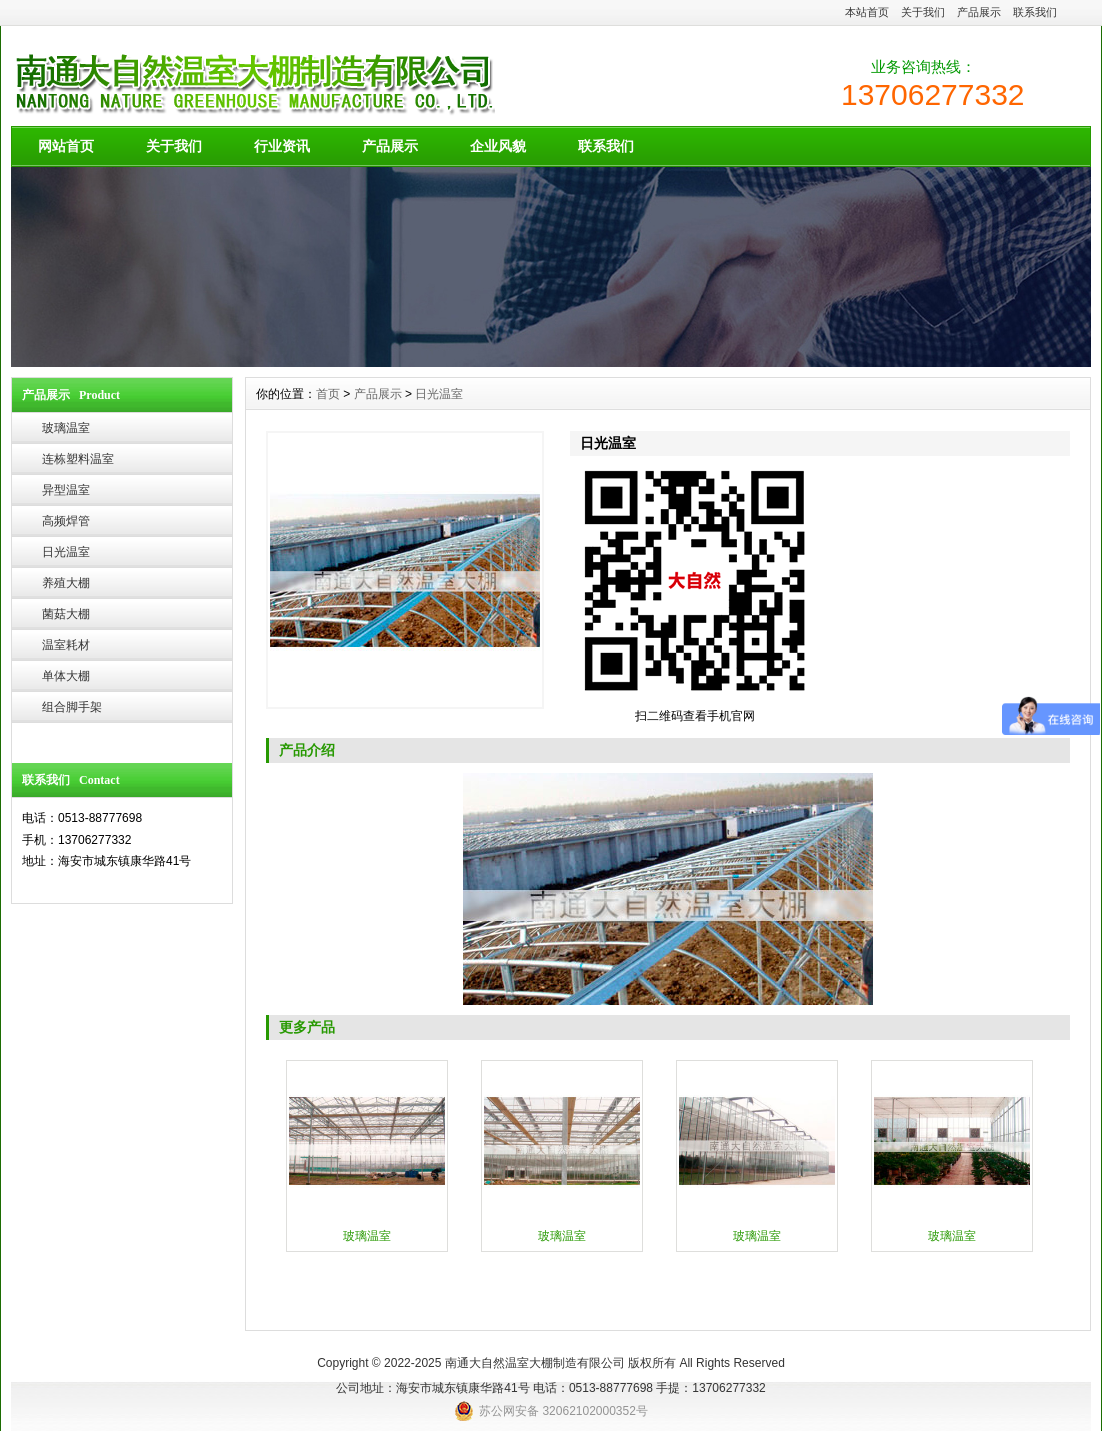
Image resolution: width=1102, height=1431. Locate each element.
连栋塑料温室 (78, 459)
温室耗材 (66, 645)
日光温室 (66, 552)
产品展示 (979, 12)
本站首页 (867, 12)
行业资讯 (282, 146)
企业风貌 (498, 146)
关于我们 (923, 12)
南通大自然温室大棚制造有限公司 (535, 1363)
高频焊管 (66, 521)
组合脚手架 (72, 707)
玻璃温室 (66, 428)
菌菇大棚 (66, 614)
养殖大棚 (66, 583)
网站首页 (66, 146)
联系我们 (1035, 12)
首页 (328, 394)
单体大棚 (66, 676)
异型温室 (66, 490)
